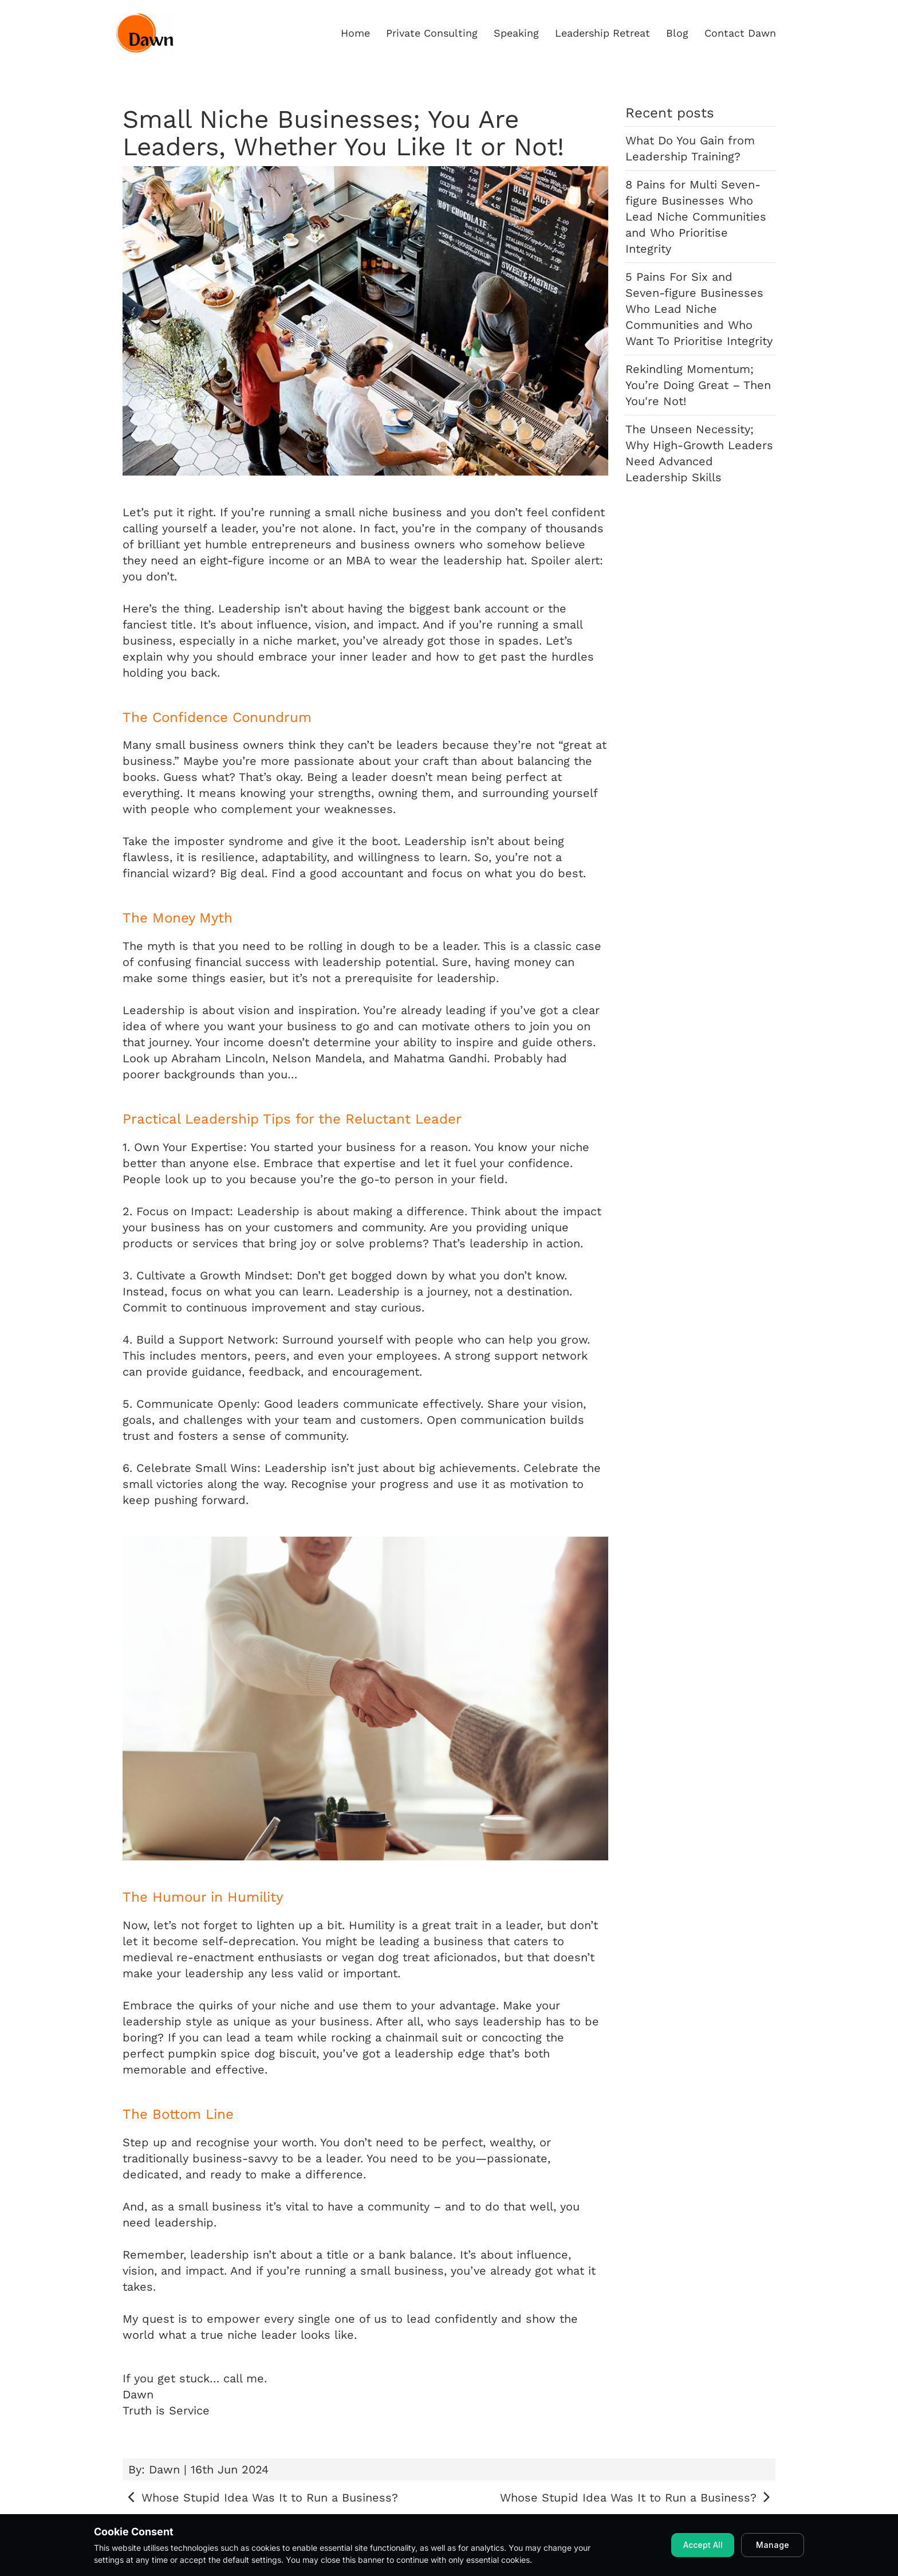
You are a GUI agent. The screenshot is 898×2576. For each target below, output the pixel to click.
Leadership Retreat (602, 33)
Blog (677, 33)
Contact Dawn (740, 33)
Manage (772, 2545)
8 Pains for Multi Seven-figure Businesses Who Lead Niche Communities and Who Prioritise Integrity (695, 217)
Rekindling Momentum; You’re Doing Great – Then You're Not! (698, 385)
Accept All (703, 2545)
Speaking (516, 33)
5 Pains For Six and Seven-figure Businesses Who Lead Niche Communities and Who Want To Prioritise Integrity (699, 309)
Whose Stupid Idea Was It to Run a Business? (260, 2497)
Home (355, 33)
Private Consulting (432, 33)
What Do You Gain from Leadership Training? (690, 148)
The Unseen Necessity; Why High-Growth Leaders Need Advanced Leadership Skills (699, 453)
